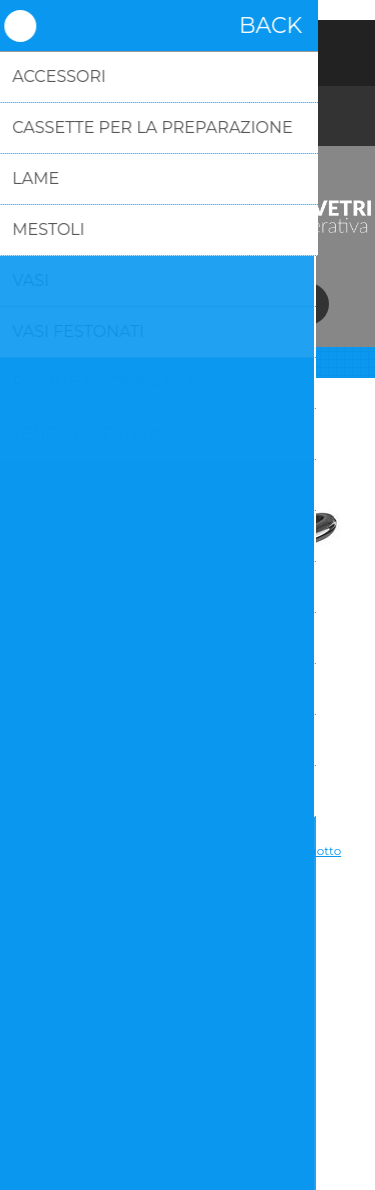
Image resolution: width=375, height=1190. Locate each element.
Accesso (188, 48)
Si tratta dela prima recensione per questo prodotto (187, 850)
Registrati (136, 48)
